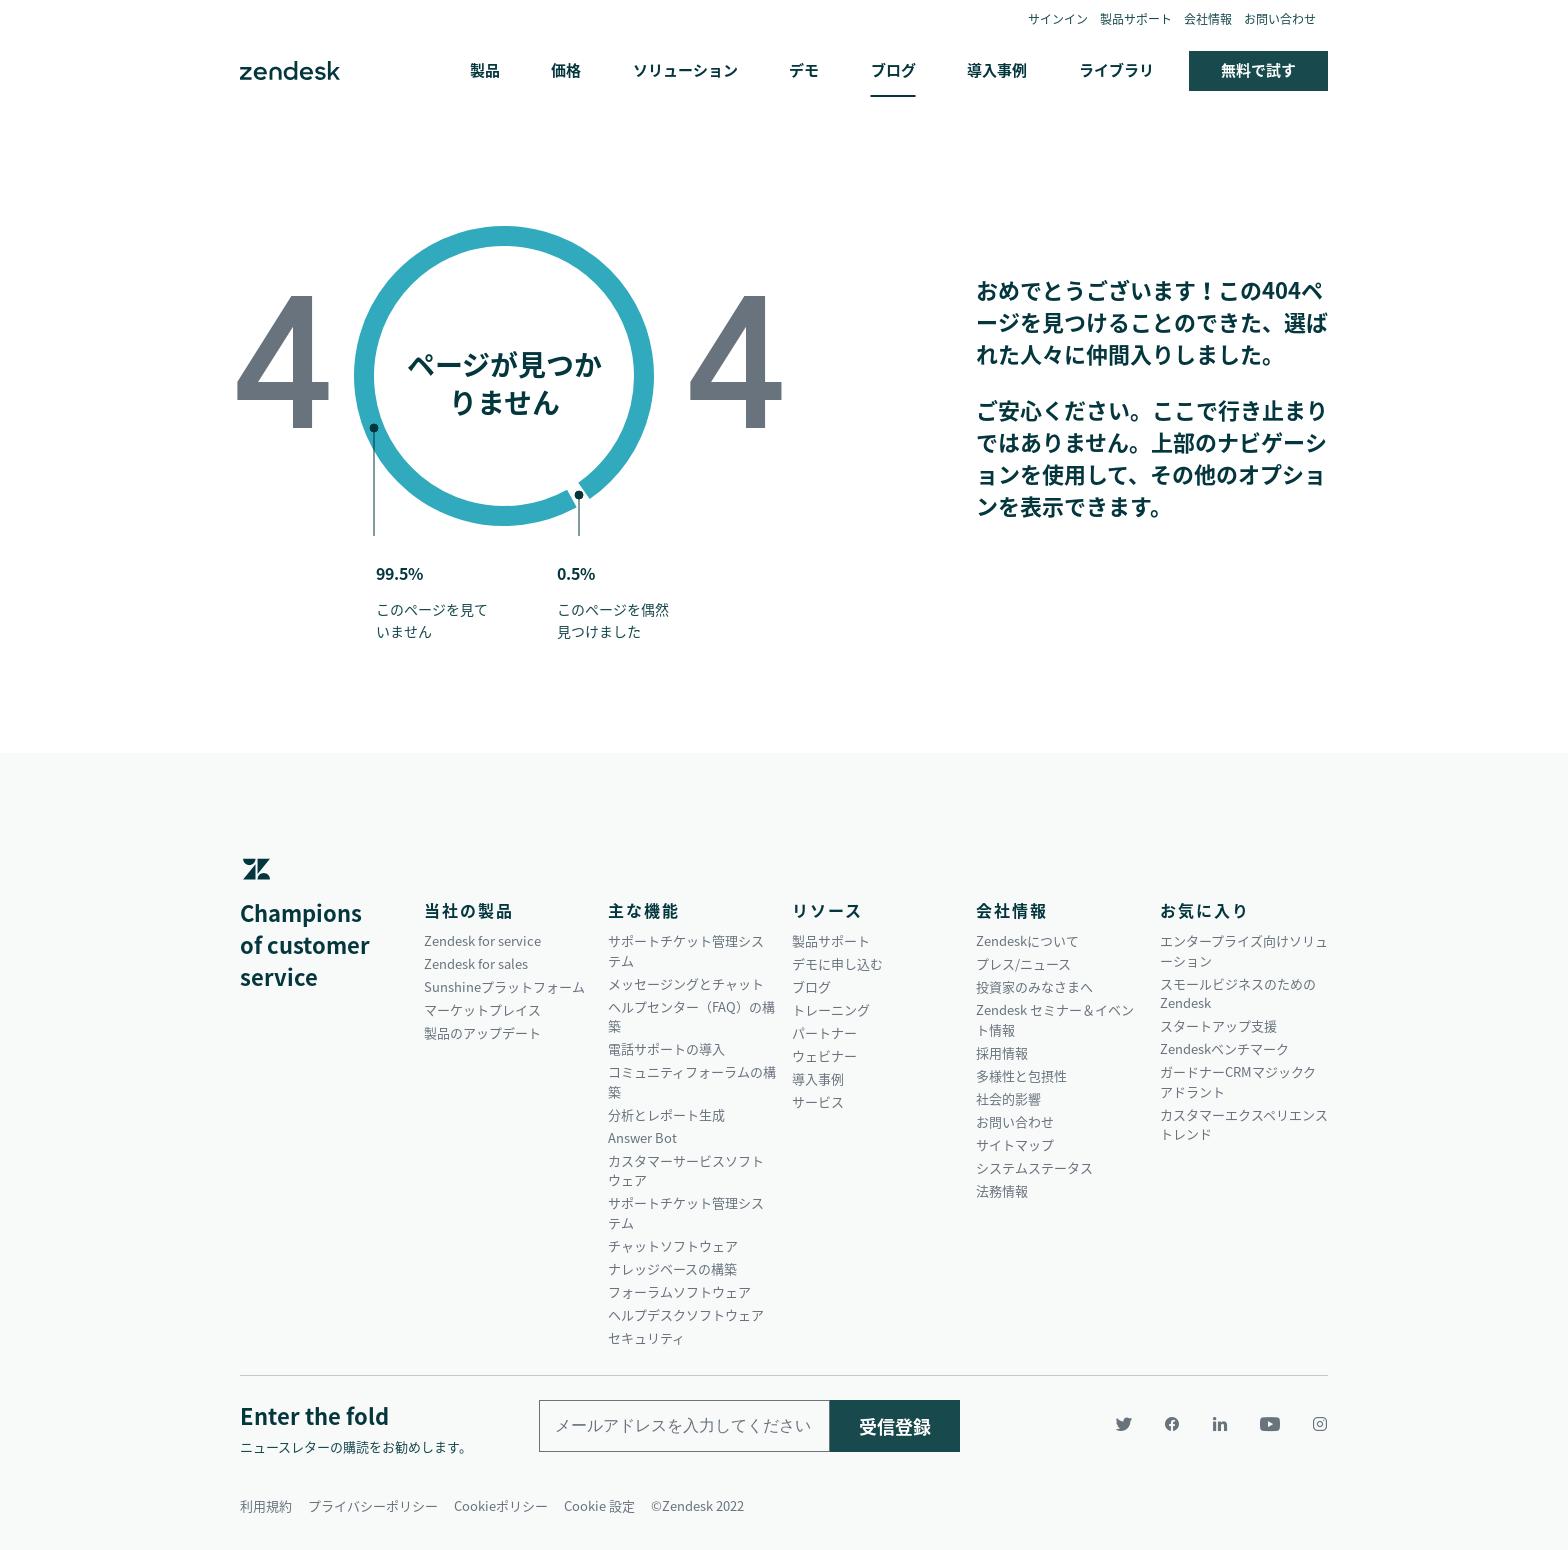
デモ (804, 70)
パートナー (824, 1032)
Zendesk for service (482, 940)
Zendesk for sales (476, 963)
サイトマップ (1015, 1144)
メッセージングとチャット (686, 983)
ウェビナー (824, 1055)
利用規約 (266, 1505)
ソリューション (685, 70)
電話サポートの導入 (666, 1048)
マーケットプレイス (482, 1009)
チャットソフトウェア (673, 1245)
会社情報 (1208, 19)
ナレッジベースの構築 (672, 1268)
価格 (566, 70)
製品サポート (1136, 19)
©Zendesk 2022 (697, 1505)
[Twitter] (1124, 1424)
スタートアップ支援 (1218, 1025)
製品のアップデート (482, 1032)
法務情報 (1002, 1190)
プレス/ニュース (1023, 963)
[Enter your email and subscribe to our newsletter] (684, 1426)
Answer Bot (642, 1137)
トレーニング (831, 1009)
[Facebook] (1172, 1424)
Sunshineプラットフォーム (504, 986)
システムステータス (1034, 1167)
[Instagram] (1312, 1424)
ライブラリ (1116, 70)
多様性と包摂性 (1021, 1075)
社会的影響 (1008, 1098)
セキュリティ (646, 1337)
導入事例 (997, 70)
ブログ (893, 70)
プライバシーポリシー (373, 1505)
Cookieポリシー (501, 1505)
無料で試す (1258, 70)
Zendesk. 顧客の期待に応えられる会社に (290, 71)
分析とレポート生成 (666, 1114)
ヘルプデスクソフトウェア (686, 1314)
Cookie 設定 (599, 1505)
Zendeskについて (1027, 940)
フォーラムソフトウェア (679, 1291)
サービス (818, 1101)
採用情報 (1002, 1052)
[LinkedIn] (1220, 1424)
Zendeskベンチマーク (1224, 1048)
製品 (485, 70)
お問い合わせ (1280, 19)
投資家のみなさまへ (1034, 986)
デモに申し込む (837, 963)
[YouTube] (1270, 1424)
